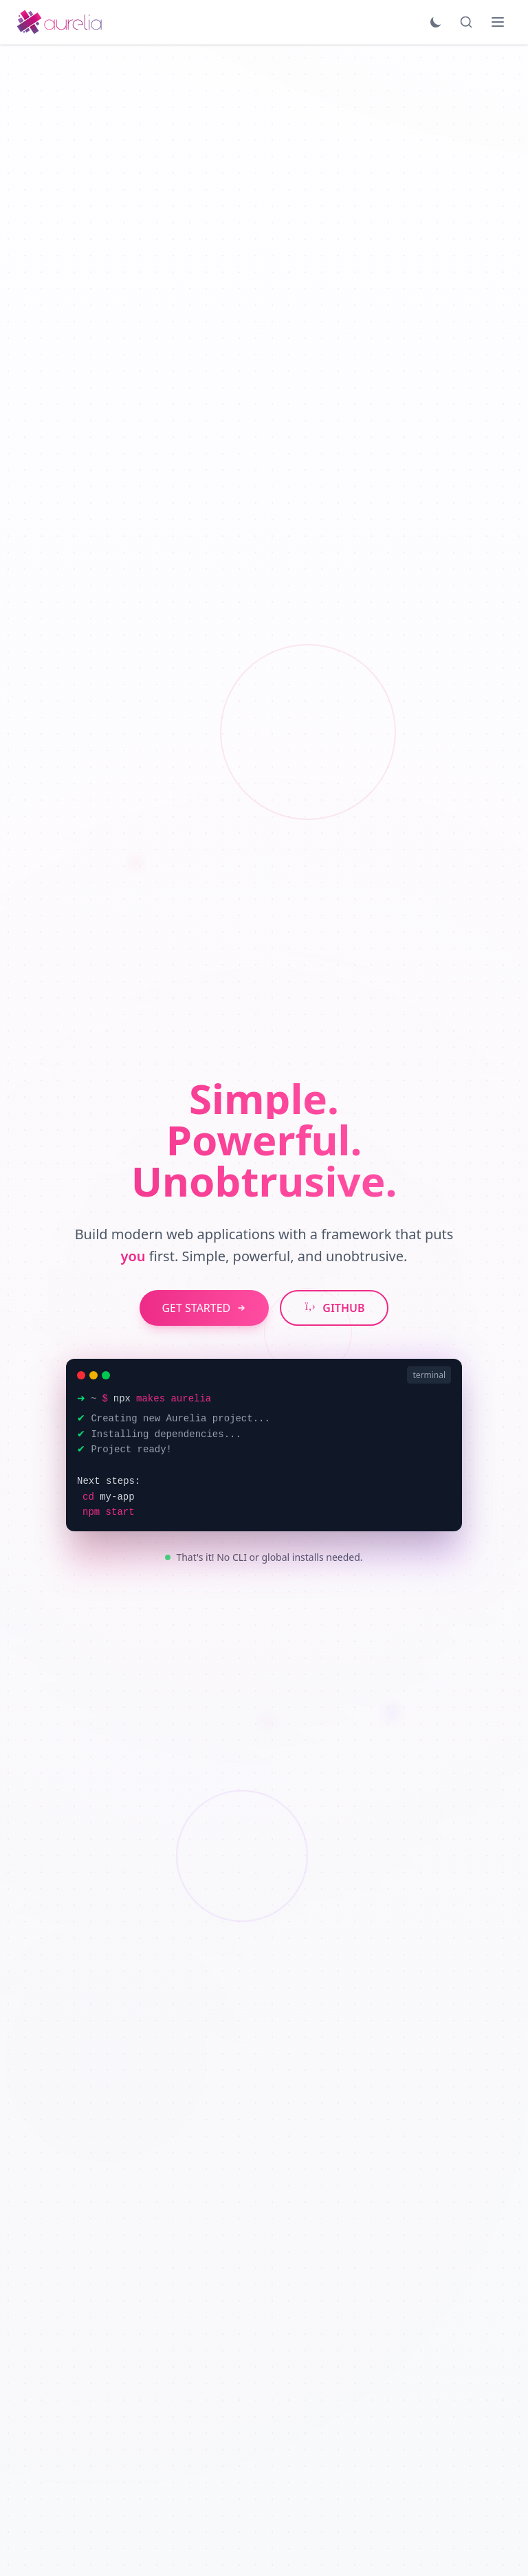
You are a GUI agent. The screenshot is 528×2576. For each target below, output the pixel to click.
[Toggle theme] (436, 22)
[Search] (466, 22)
